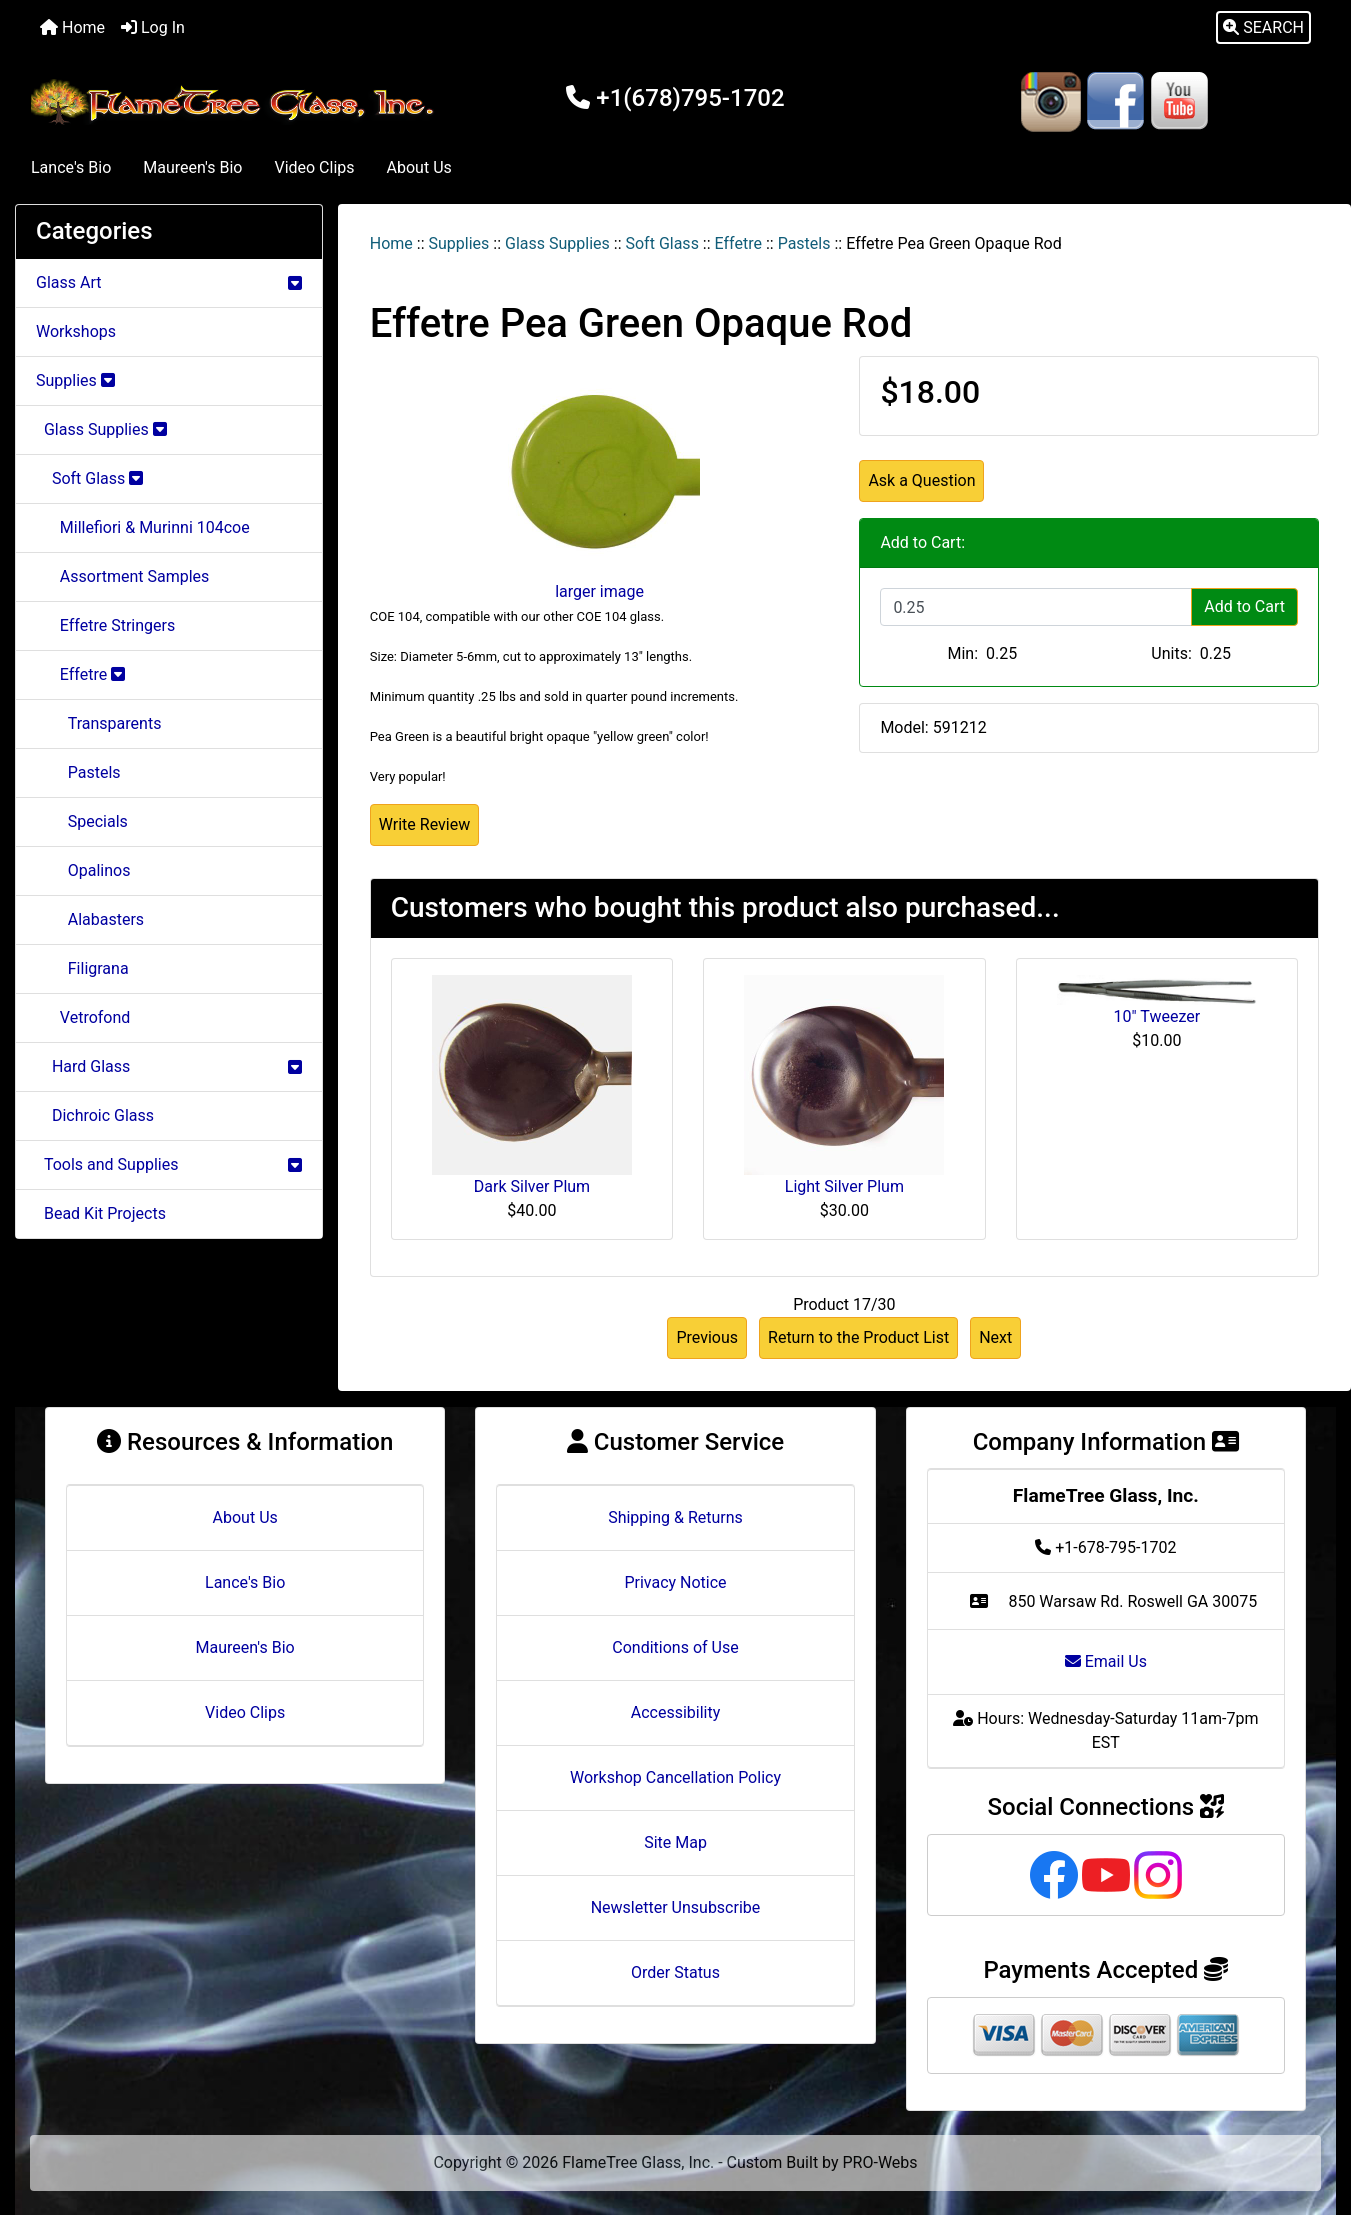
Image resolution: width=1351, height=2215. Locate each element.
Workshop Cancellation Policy (675, 1777)
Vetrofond (83, 1017)
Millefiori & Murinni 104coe (143, 527)
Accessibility (676, 1712)
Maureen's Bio (192, 167)
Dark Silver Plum (532, 1186)
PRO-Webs (880, 2162)
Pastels (804, 243)
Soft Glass (661, 243)
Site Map (675, 1842)
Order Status (675, 1972)
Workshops (76, 331)
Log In (153, 27)
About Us (419, 167)
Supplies (459, 243)
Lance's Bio (71, 167)
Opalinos (83, 870)
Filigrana (82, 968)
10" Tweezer (1157, 1016)
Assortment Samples (122, 576)
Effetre (738, 243)
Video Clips (314, 167)
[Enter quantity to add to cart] (1036, 607)
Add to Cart (1244, 606)
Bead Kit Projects (101, 1213)
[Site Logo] (236, 102)
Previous (707, 1337)
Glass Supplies (557, 243)
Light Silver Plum (844, 1186)
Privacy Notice (675, 1582)
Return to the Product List (858, 1337)
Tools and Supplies (169, 1164)
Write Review (424, 824)
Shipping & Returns (675, 1517)
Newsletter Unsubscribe (676, 1907)
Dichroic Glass (95, 1115)
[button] (1263, 28)
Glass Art (169, 282)
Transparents (98, 723)
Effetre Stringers (105, 625)
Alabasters (90, 919)
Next (995, 1337)
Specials (82, 821)
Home (72, 27)
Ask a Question (921, 480)
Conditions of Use (675, 1647)
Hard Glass (169, 1066)
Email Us (1106, 1661)
